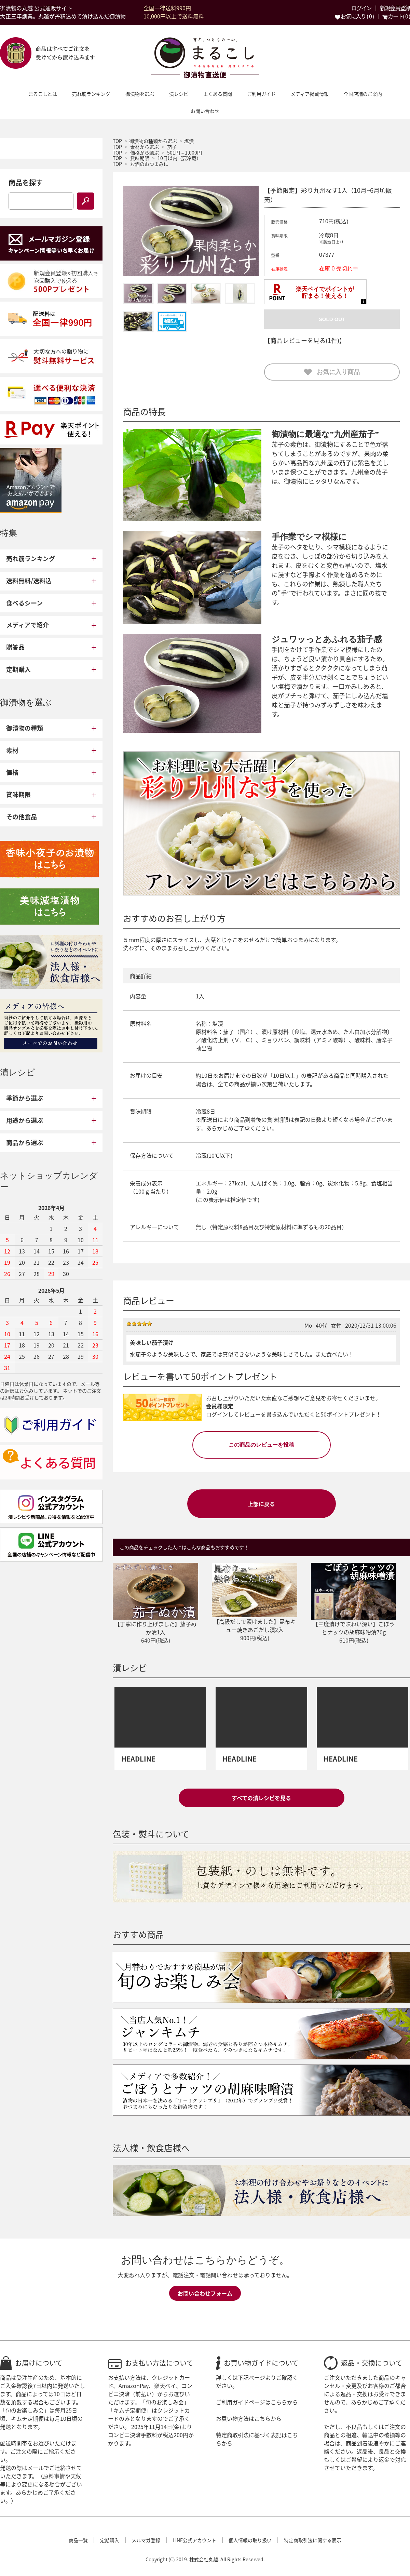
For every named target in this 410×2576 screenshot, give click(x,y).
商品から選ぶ (24, 1142)
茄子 (172, 146)
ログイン (361, 8)
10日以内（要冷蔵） (179, 158)
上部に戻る (261, 1504)
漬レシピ (178, 93)
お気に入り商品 (332, 372)
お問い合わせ (205, 110)
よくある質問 (217, 93)
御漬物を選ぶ (139, 93)
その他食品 (21, 816)
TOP (117, 140)
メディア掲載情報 (310, 93)
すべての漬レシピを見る (261, 1798)
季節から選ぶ (24, 1098)
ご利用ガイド (261, 93)
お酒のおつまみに (149, 163)
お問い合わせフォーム (205, 2293)
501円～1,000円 (184, 152)
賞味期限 (139, 158)
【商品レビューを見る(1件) (301, 340)
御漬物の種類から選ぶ (153, 140)
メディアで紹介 (27, 624)
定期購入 (18, 669)
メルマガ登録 (146, 2540)
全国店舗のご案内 (363, 93)
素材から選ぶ (144, 146)
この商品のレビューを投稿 (261, 1445)
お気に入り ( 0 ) (354, 16)
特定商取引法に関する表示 (312, 2540)
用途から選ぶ (24, 1120)
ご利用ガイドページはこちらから (257, 2402)
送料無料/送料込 (29, 580)
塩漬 (189, 140)
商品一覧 (78, 2540)
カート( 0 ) (396, 16)
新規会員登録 (395, 8)
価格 (12, 772)
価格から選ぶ (144, 152)
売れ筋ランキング (91, 93)
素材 (12, 750)
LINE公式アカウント (194, 2540)
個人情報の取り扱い (250, 2540)
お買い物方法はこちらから (249, 2418)
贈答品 (15, 647)
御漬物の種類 (24, 728)
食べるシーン (24, 603)
